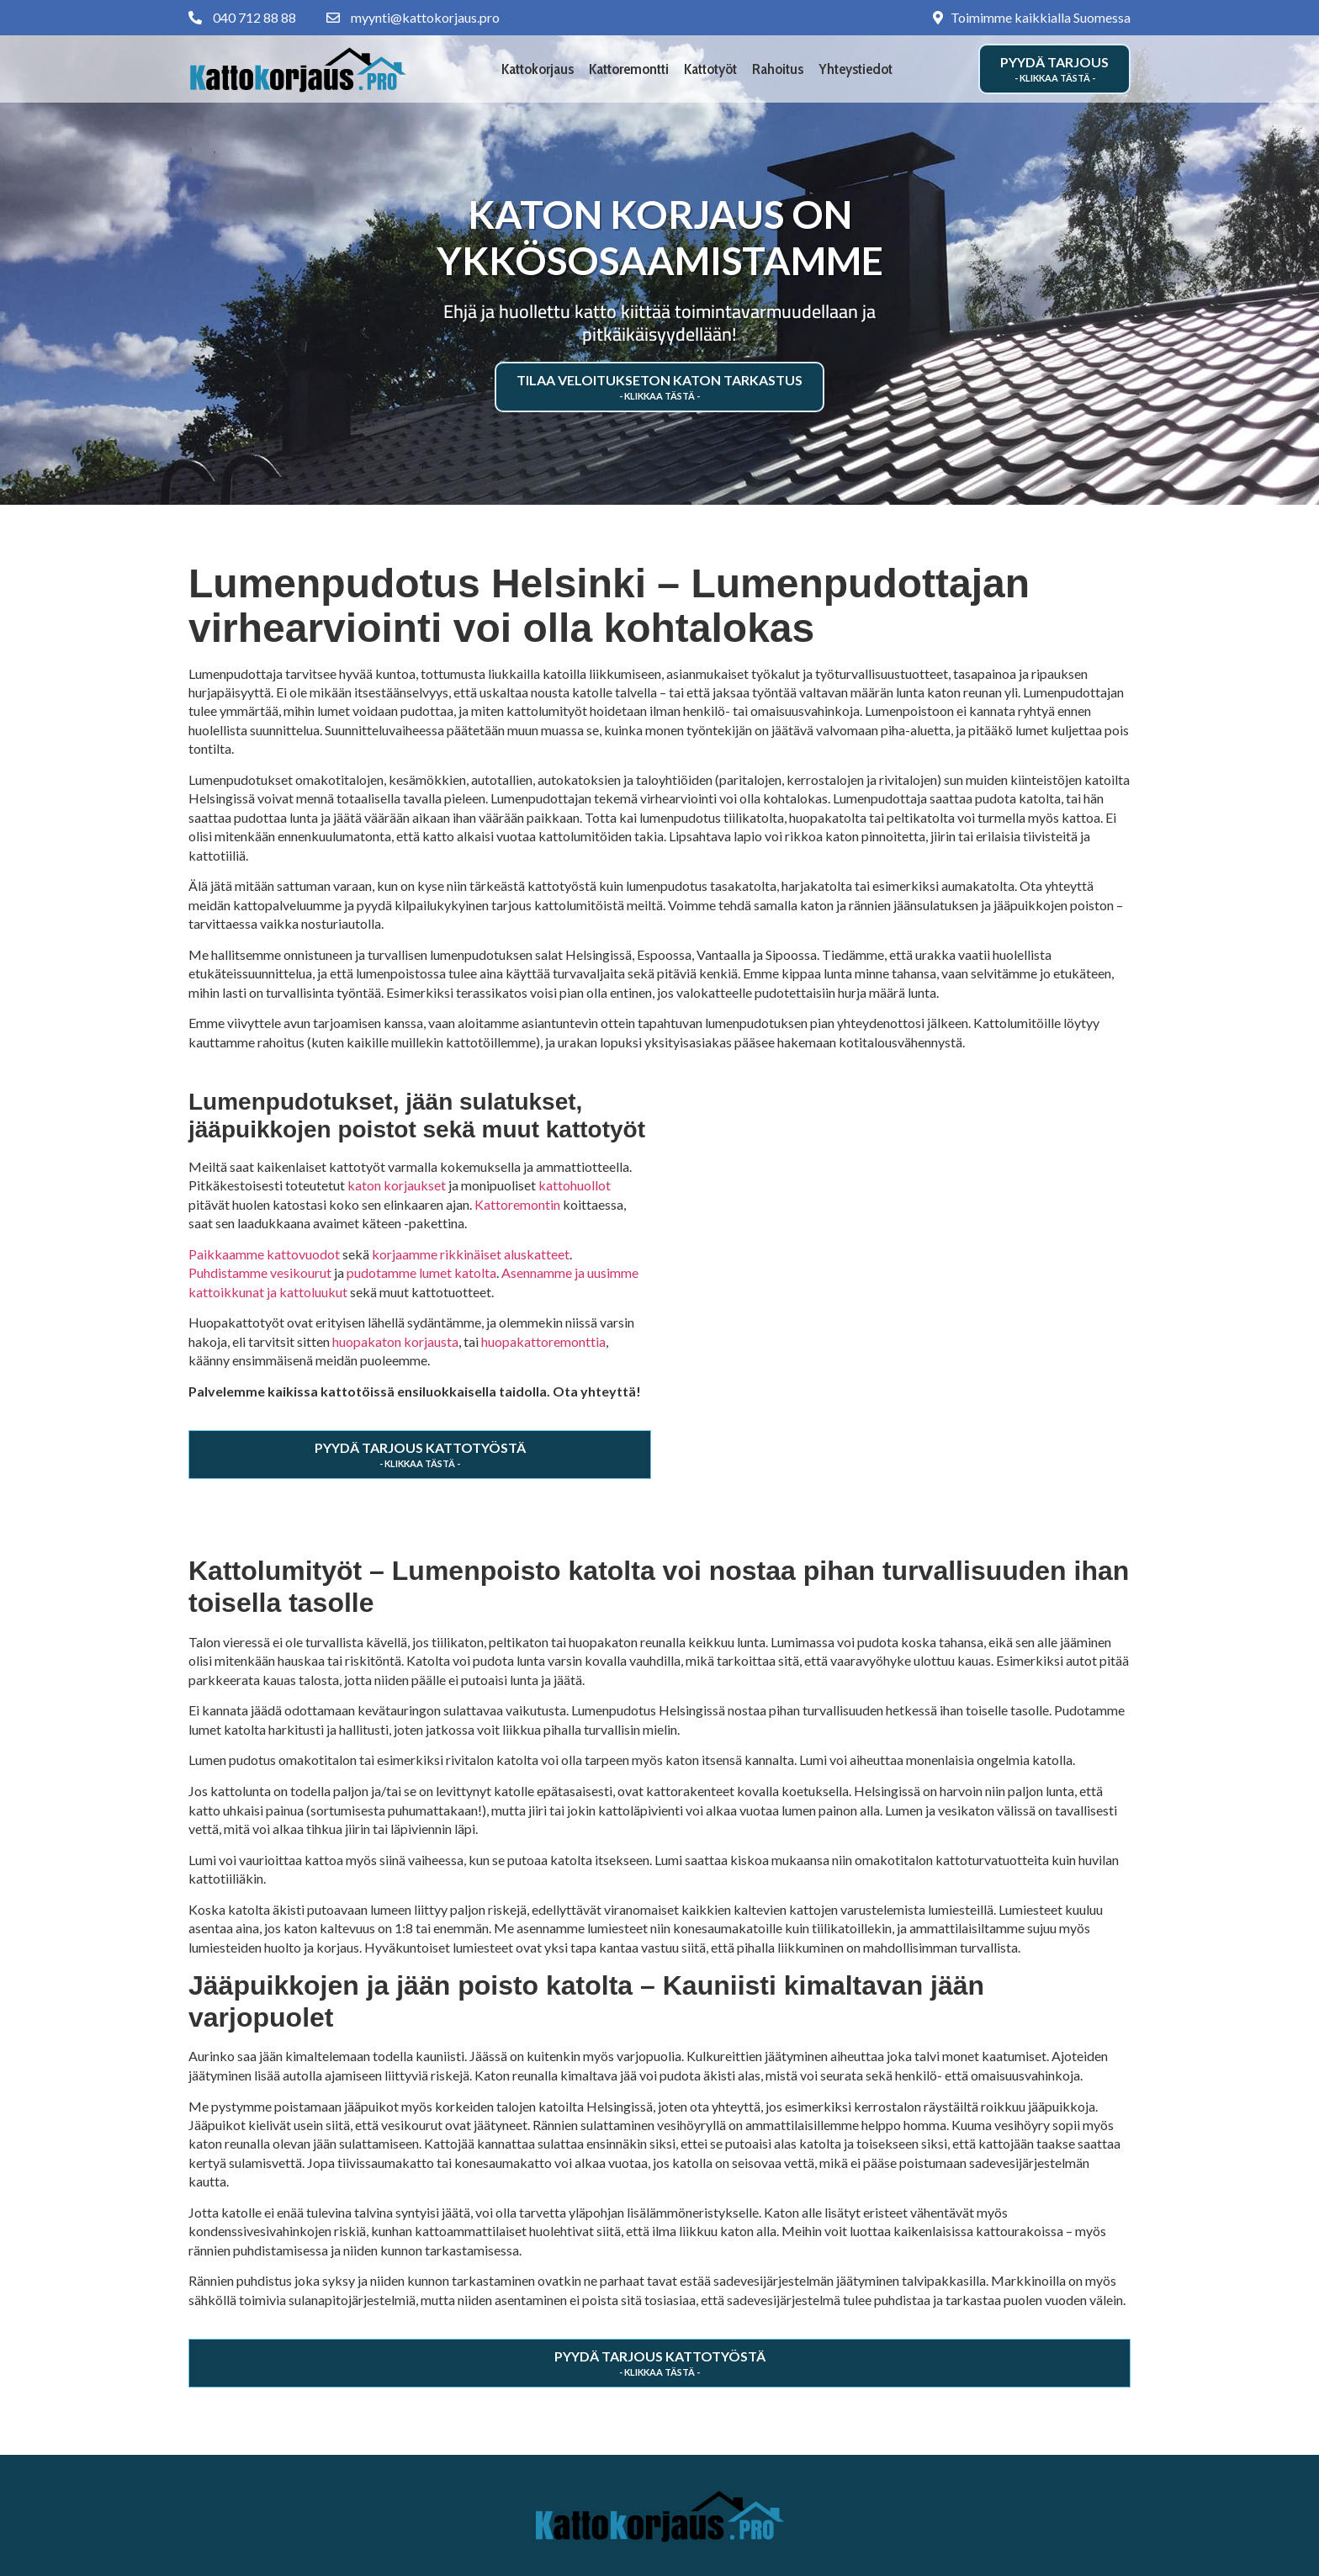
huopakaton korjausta (395, 1341)
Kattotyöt (710, 69)
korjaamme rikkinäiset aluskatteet (470, 1254)
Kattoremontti (629, 69)
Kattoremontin (517, 1204)
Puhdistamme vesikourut (259, 1272)
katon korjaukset (396, 1185)
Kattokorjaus (537, 69)
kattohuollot (574, 1185)
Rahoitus (777, 69)
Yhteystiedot (855, 69)
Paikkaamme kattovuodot (264, 1254)
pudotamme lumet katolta (421, 1272)
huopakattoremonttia (543, 1341)
